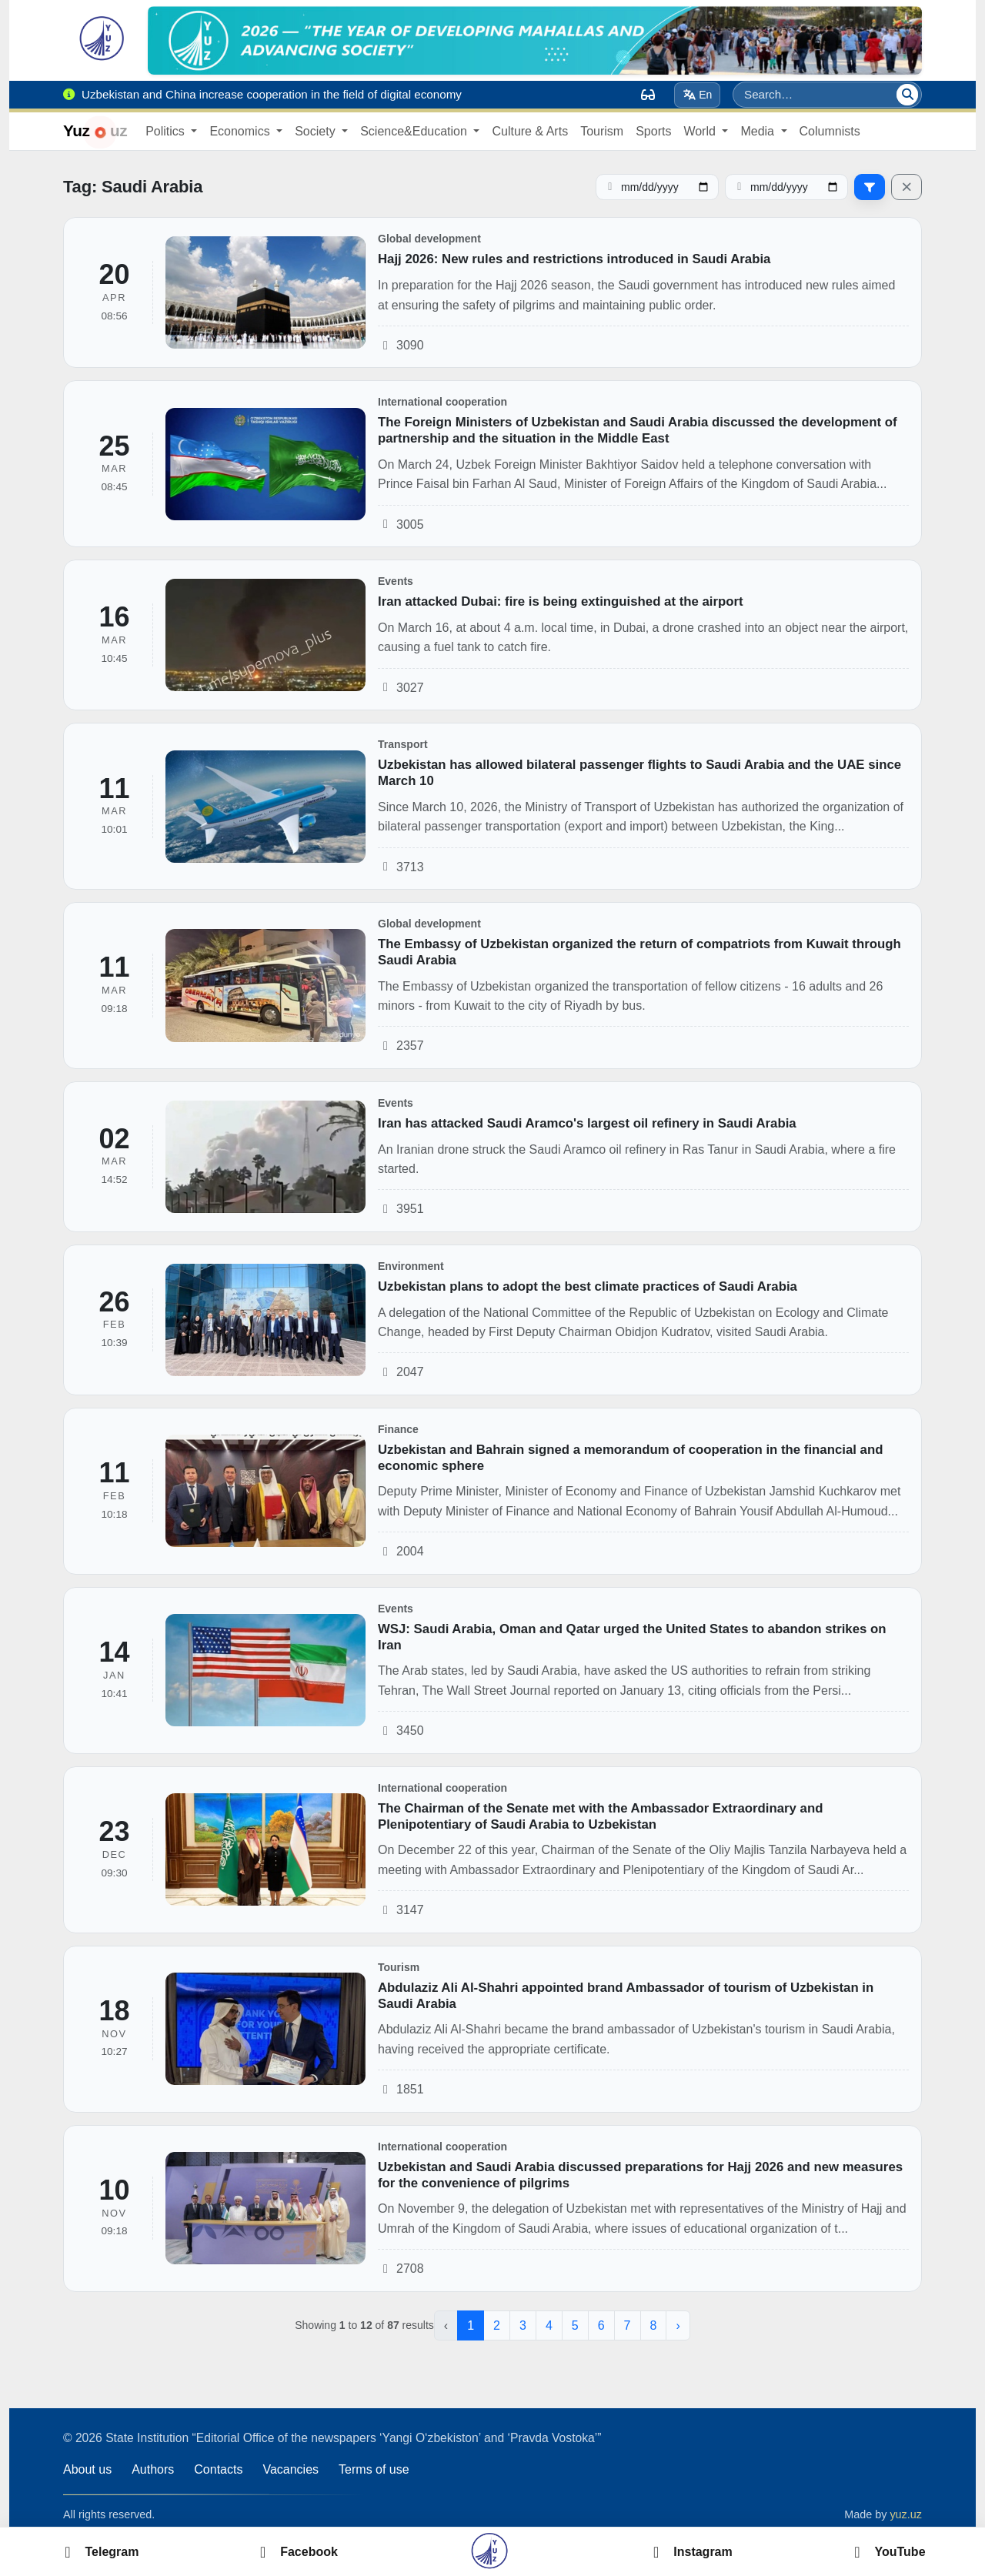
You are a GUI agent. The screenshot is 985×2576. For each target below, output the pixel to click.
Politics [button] (166, 131)
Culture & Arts (530, 131)
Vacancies (290, 2469)
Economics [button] (241, 131)
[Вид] (648, 95)
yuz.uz (906, 2514)
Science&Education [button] (415, 131)
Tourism (601, 131)
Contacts (218, 2469)
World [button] (701, 131)
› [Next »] (677, 2325)
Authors (153, 2469)
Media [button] (758, 131)
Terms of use (374, 2469)
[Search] (907, 94)
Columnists (830, 131)
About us (87, 2469)
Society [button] (317, 131)
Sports (653, 131)
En (698, 95)
